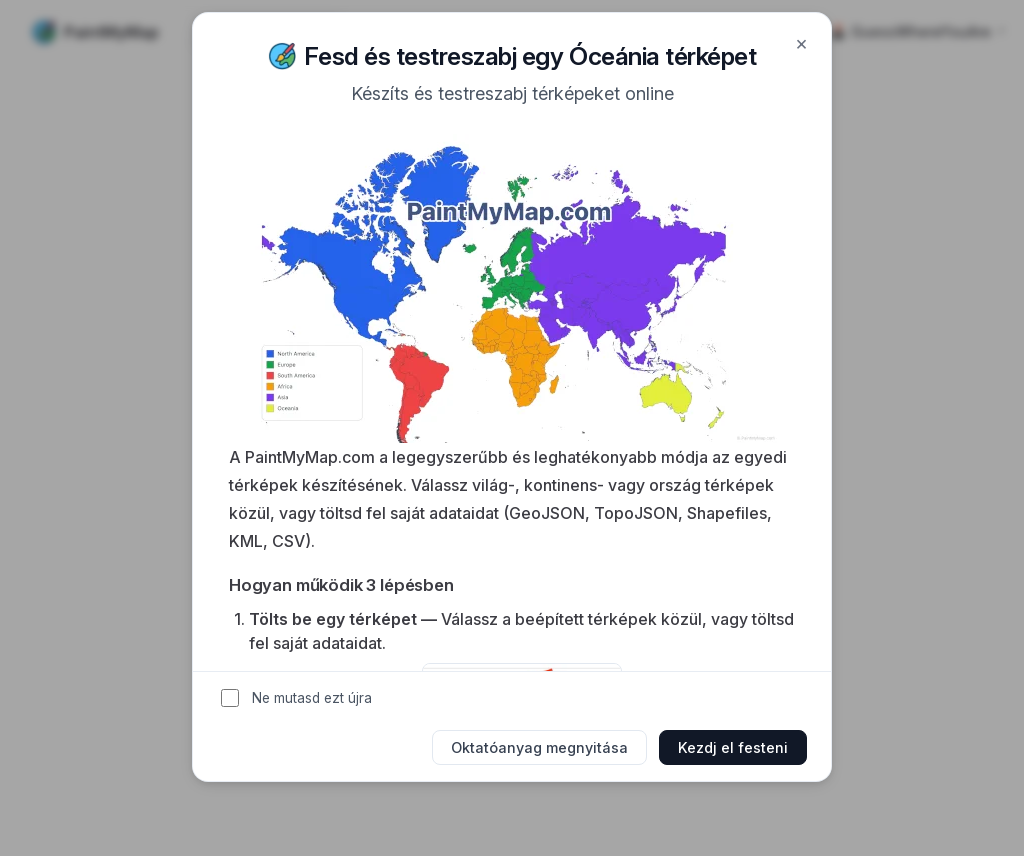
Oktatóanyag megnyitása (539, 747)
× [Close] (801, 43)
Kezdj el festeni (733, 747)
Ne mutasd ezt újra (312, 698)
